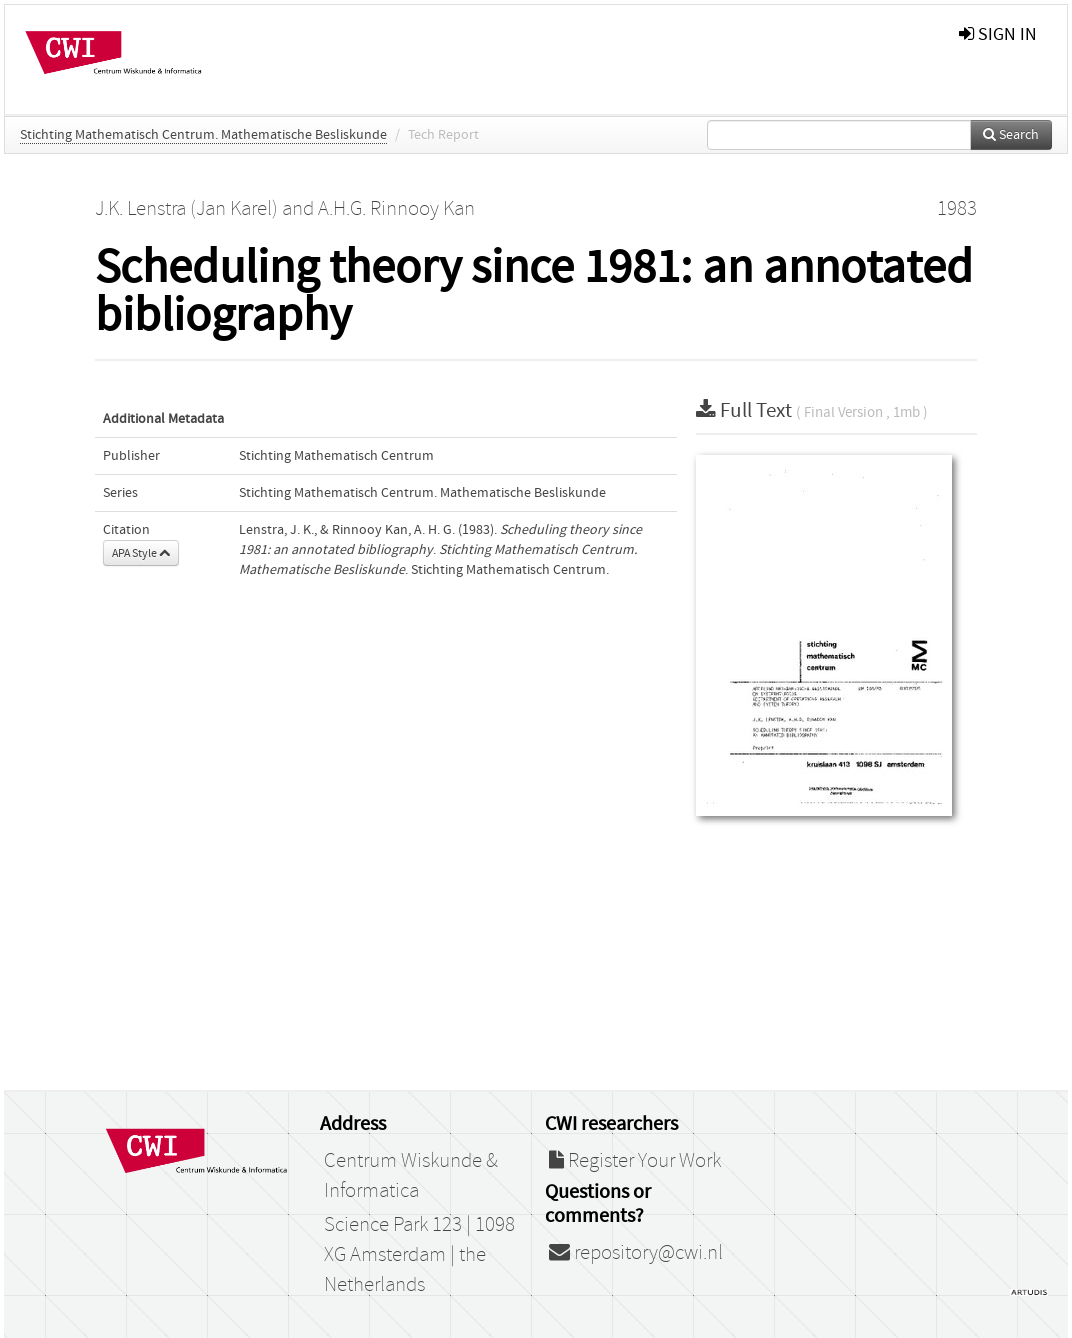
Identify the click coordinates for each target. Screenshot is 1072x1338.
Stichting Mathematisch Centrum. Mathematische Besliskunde (203, 135)
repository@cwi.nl (636, 1253)
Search (1011, 135)
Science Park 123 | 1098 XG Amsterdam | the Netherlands (419, 1255)
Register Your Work (635, 1161)
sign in (998, 34)
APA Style (141, 553)
